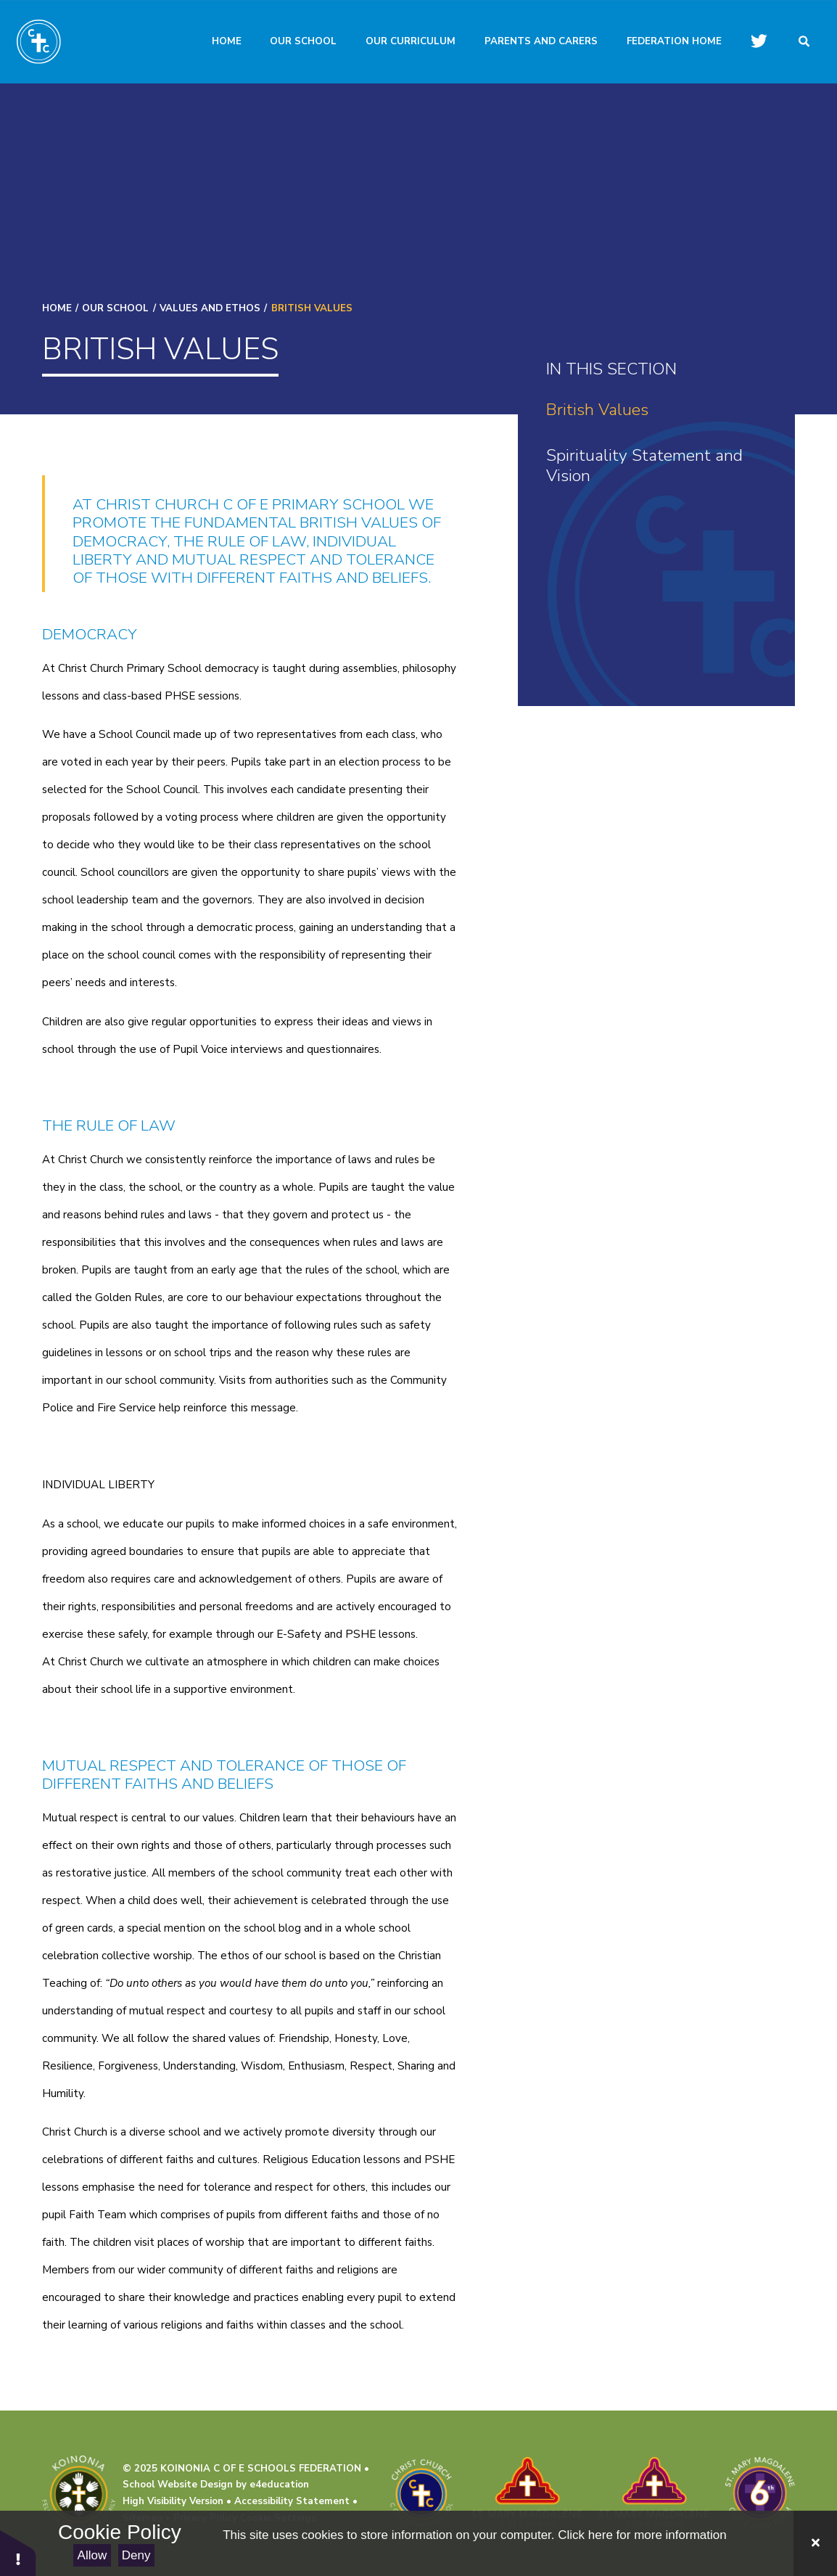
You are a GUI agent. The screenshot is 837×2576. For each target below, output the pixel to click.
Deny (136, 2555)
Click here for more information (642, 2535)
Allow (92, 2555)
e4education (279, 2484)
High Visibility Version (173, 2501)
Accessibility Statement (292, 2501)
